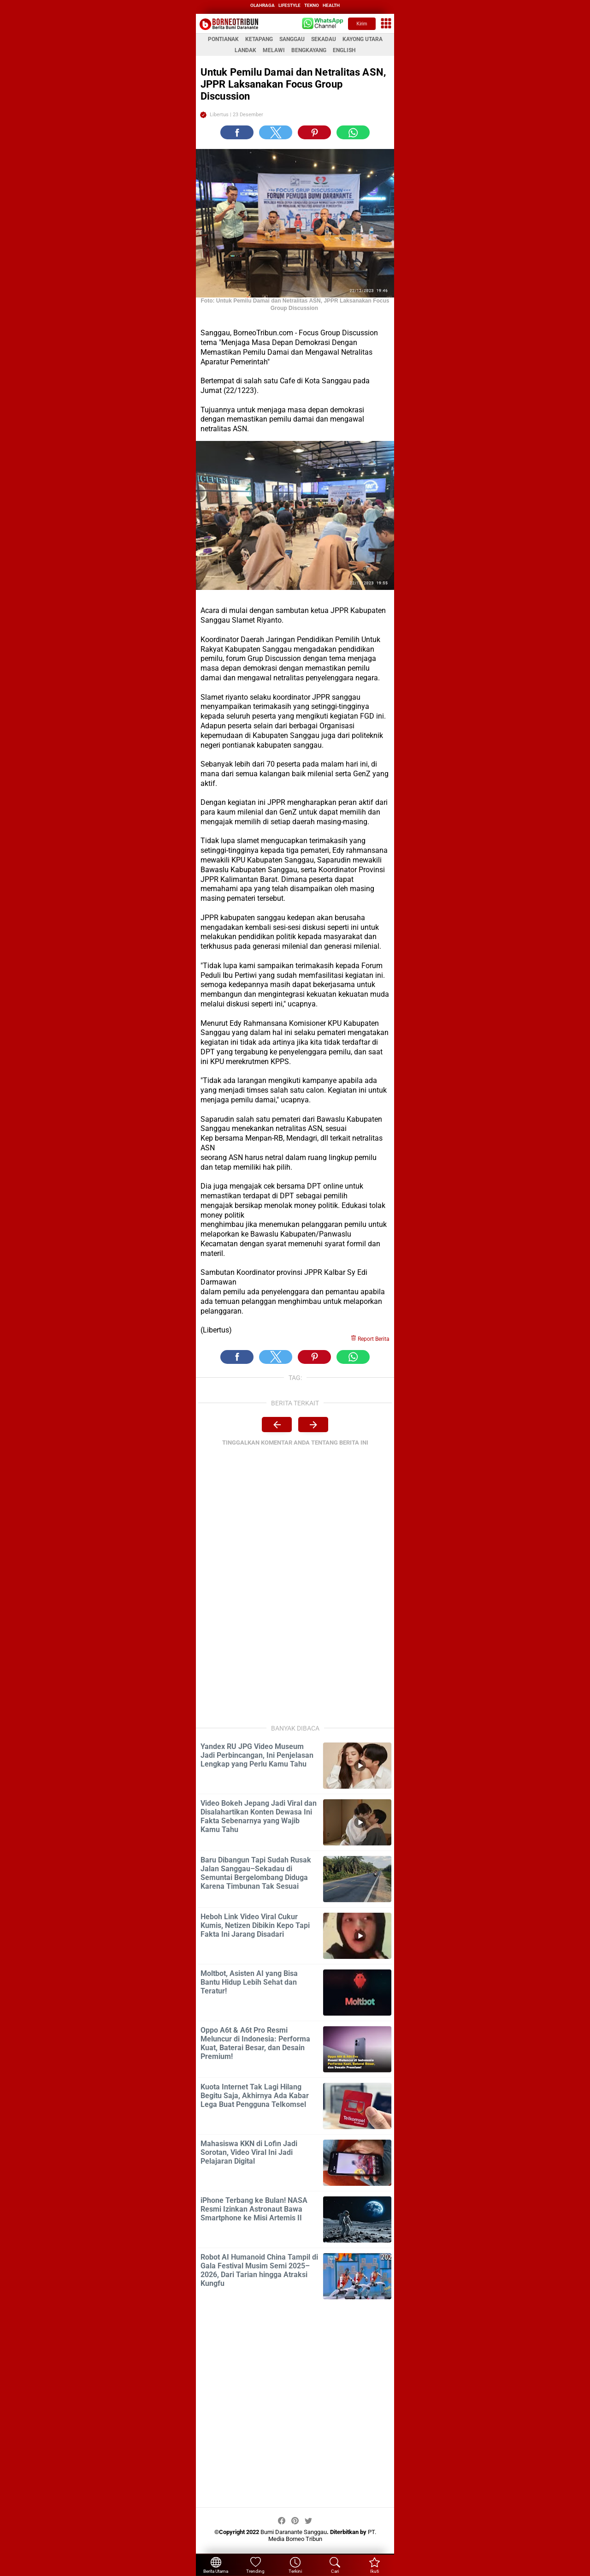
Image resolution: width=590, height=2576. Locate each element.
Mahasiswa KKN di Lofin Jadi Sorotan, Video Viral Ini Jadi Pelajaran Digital (249, 2152)
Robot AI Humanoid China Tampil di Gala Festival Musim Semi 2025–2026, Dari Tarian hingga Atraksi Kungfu (259, 2270)
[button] (237, 132)
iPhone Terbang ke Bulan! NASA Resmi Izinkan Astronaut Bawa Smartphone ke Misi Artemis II (254, 2209)
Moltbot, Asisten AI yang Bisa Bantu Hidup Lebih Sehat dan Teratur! (249, 1982)
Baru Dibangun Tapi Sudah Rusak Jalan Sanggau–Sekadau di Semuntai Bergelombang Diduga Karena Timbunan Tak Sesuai (256, 1873)
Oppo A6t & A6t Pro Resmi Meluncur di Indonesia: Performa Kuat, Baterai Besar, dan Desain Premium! (255, 2043)
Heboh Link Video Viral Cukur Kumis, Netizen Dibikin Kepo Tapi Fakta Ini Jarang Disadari (255, 1925)
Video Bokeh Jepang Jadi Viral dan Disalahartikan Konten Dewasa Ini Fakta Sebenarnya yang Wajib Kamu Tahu (259, 1816)
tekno (311, 5)
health (331, 5)
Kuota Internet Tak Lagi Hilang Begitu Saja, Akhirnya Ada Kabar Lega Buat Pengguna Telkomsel (255, 2095)
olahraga (262, 5)
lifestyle (289, 5)
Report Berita (370, 1339)
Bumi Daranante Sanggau (293, 2531)
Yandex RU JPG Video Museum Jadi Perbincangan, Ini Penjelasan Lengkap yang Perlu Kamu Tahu (257, 1755)
